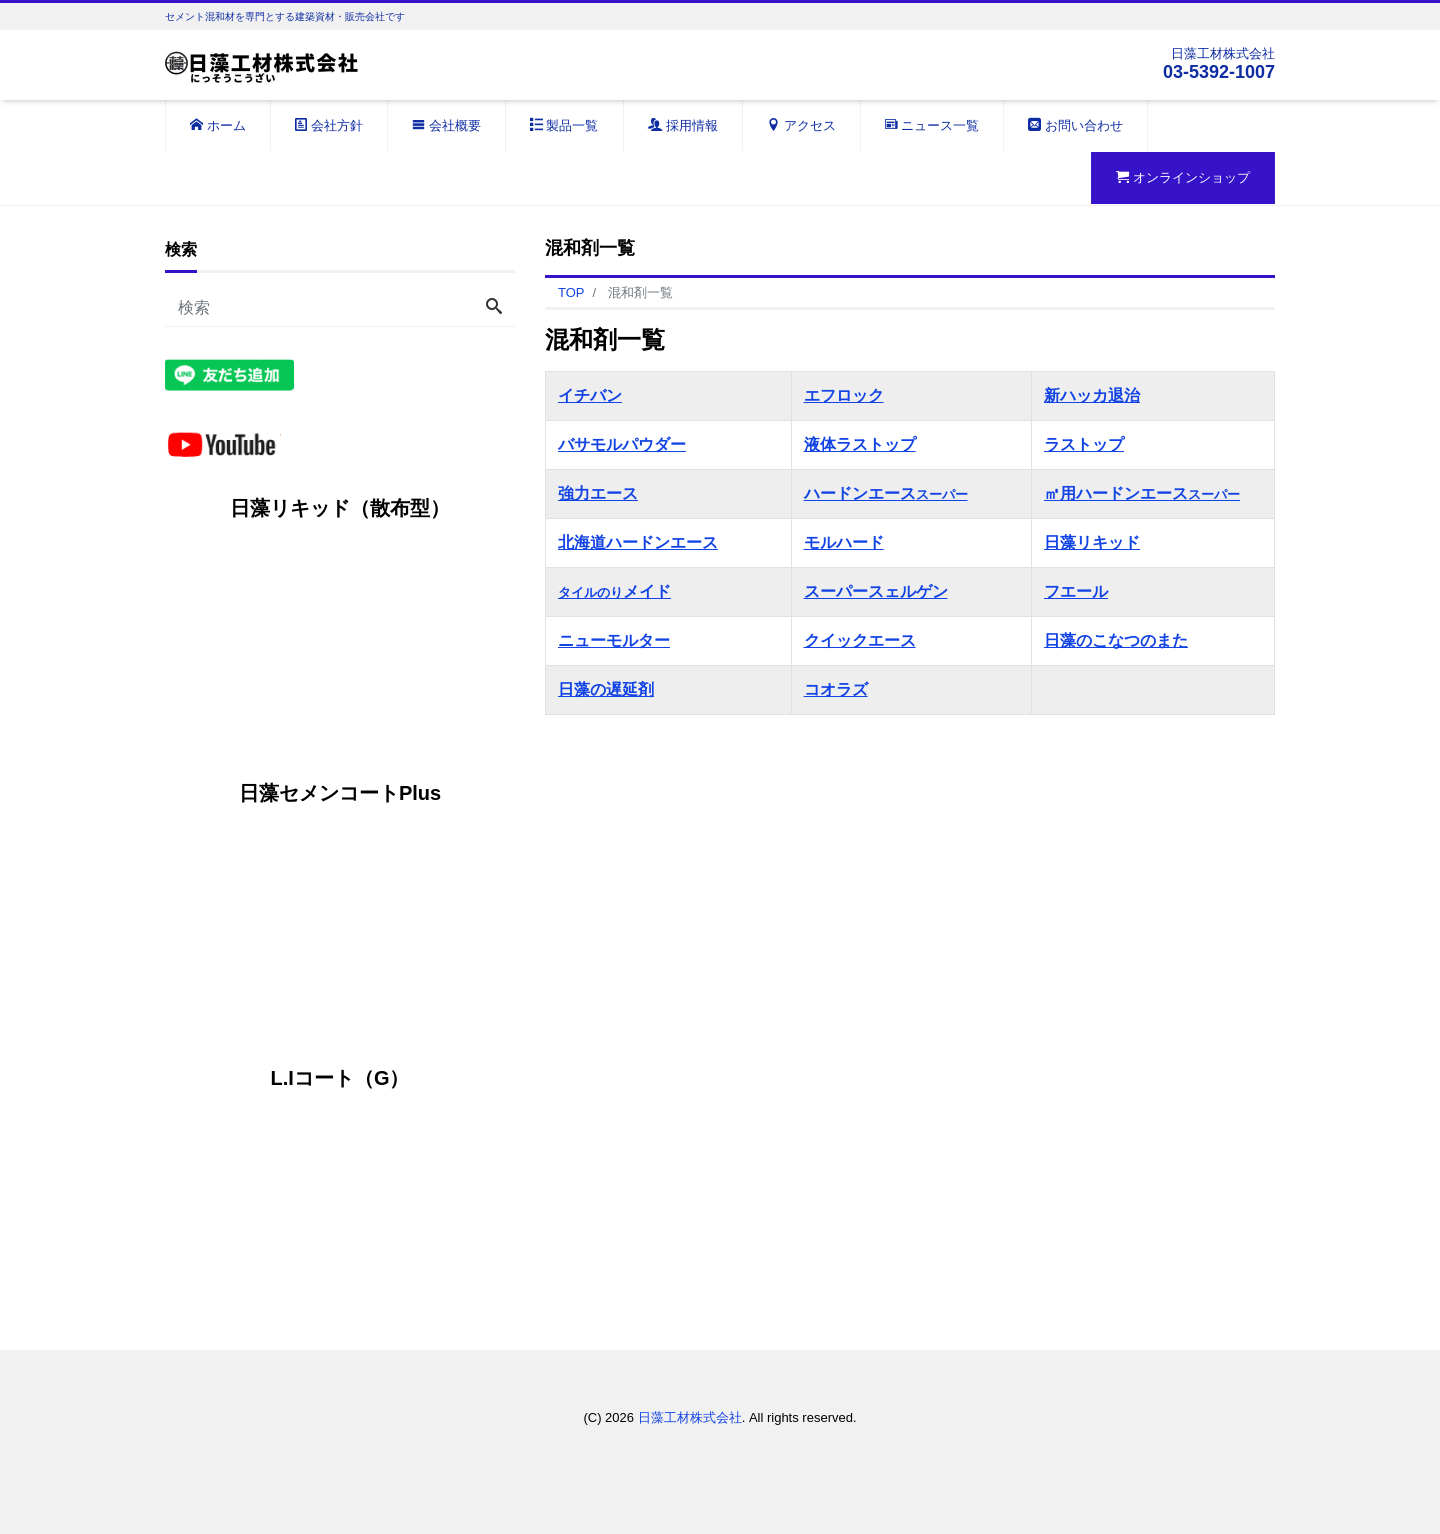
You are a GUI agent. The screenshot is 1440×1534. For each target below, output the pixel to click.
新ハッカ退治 (1092, 395)
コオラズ (836, 689)
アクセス (801, 125)
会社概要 (446, 125)
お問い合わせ (1075, 125)
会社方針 (329, 125)
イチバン (590, 395)
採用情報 (683, 125)
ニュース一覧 (932, 125)
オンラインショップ (1183, 177)
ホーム (218, 125)
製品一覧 (564, 125)
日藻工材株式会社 (690, 1417)
